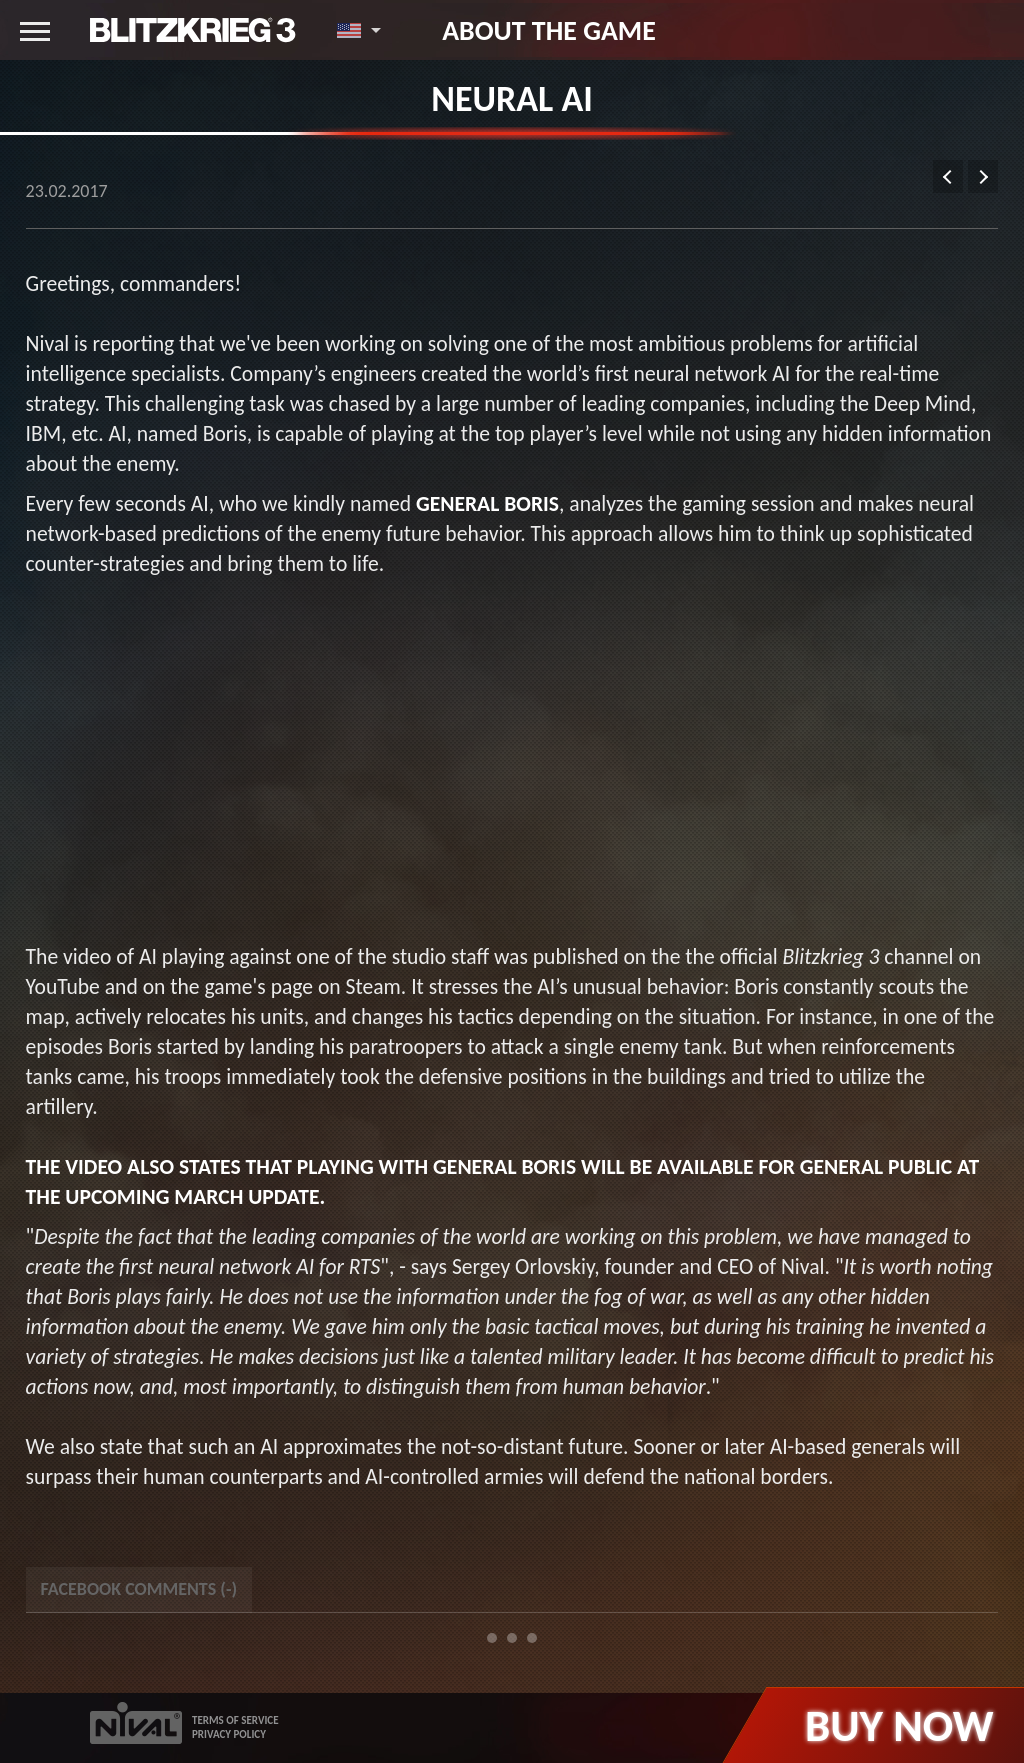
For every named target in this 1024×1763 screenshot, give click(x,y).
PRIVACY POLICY (229, 1734)
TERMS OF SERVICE (235, 1720)
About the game (549, 30)
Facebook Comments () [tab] (139, 1589)
